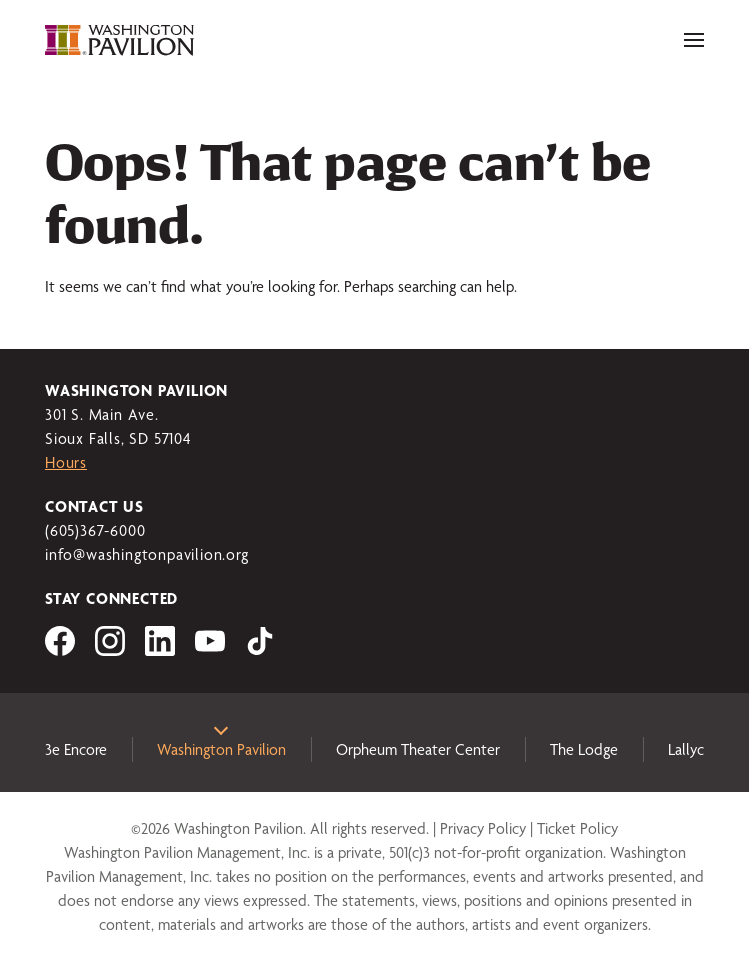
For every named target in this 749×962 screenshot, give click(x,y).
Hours (66, 462)
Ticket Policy (577, 828)
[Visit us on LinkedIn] (160, 650)
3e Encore (76, 749)
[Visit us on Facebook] (60, 650)
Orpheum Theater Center (418, 749)
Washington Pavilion (221, 749)
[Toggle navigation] (694, 40)
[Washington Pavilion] (120, 40)
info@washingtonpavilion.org (147, 554)
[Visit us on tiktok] (260, 650)
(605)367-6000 (95, 530)
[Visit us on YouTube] (210, 650)
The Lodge (584, 749)
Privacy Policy (483, 828)
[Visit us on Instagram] (110, 650)
